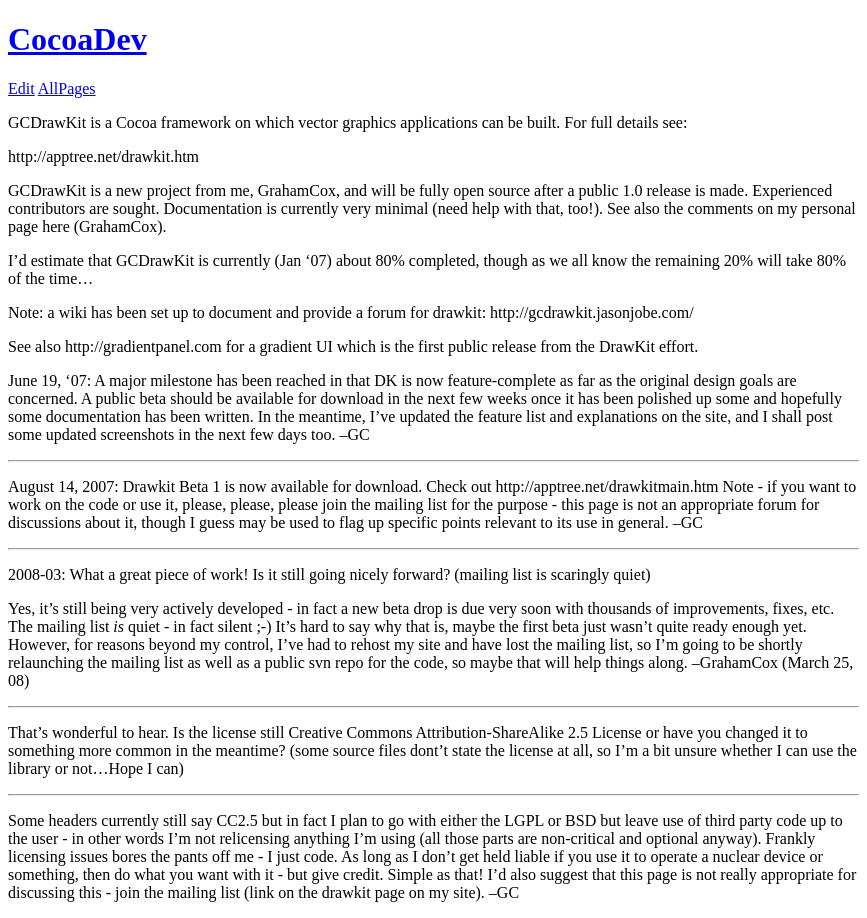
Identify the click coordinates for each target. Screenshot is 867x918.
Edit (21, 88)
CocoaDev (77, 39)
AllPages (67, 88)
